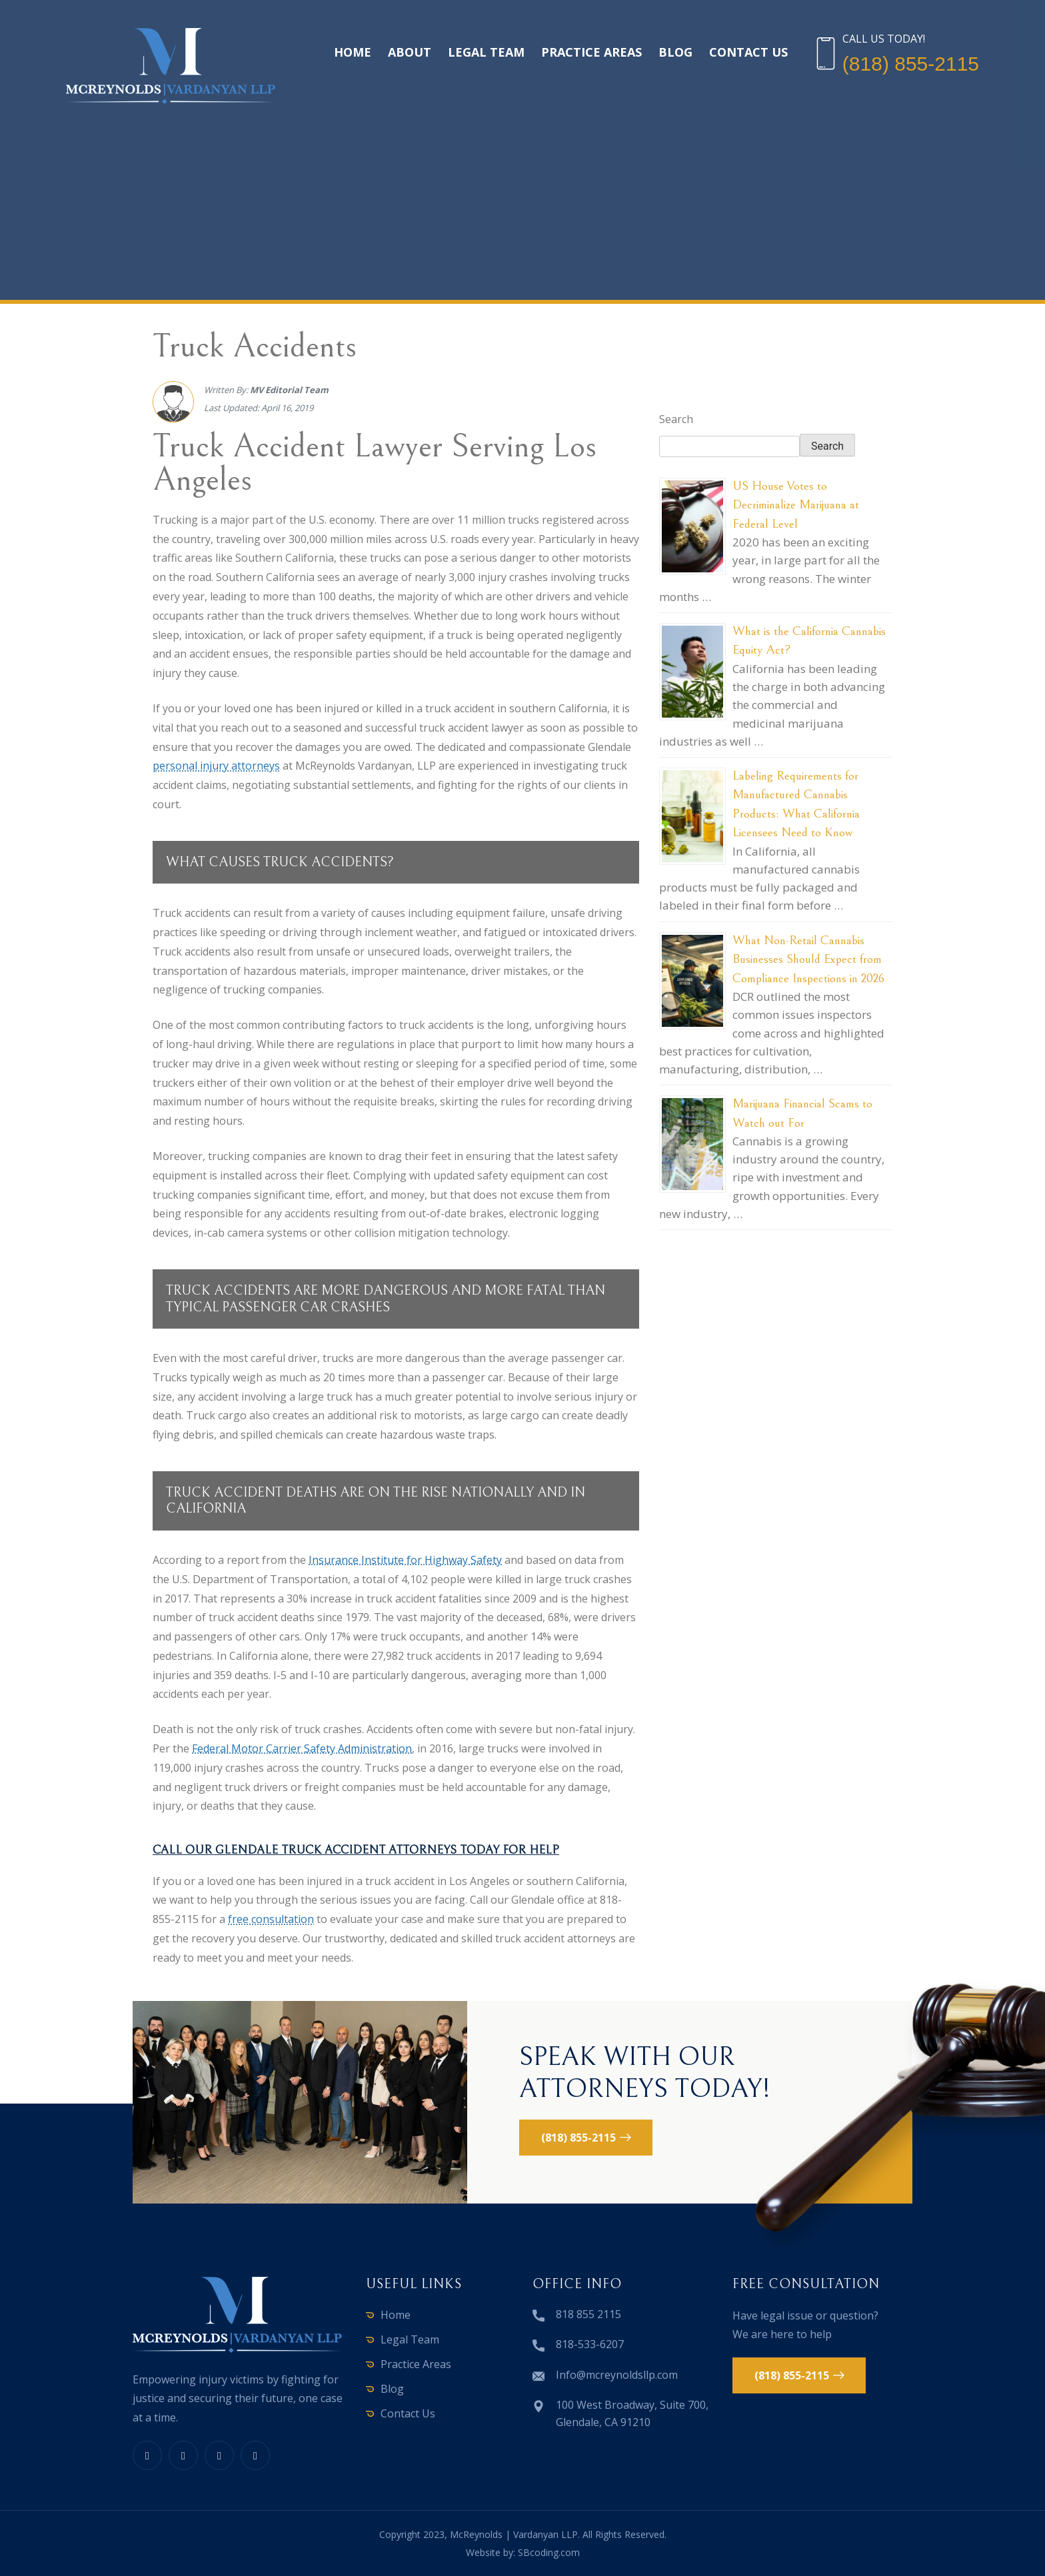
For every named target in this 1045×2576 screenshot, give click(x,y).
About (409, 52)
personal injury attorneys (216, 765)
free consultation (271, 1919)
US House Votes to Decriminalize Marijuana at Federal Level (795, 504)
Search (676, 419)
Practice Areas (591, 52)
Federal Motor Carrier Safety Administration (302, 1748)
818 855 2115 (588, 2314)
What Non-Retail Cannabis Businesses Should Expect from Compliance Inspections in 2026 (808, 959)
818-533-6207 (590, 2344)
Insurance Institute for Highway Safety (405, 1560)
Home (352, 52)
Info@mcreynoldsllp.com (617, 2374)
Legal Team (486, 52)
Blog (675, 52)
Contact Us (748, 52)
